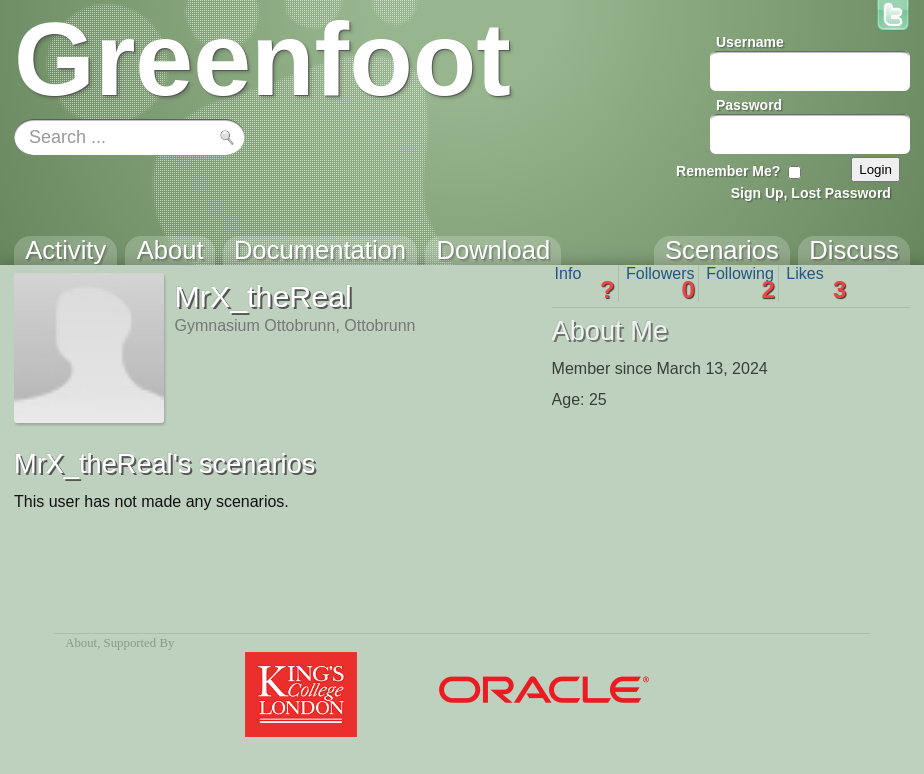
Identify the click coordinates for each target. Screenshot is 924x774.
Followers (660, 283)
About (81, 643)
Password (749, 105)
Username (750, 42)
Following (740, 283)
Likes (816, 283)
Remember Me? (728, 171)
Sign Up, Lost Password (811, 193)
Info (585, 283)
